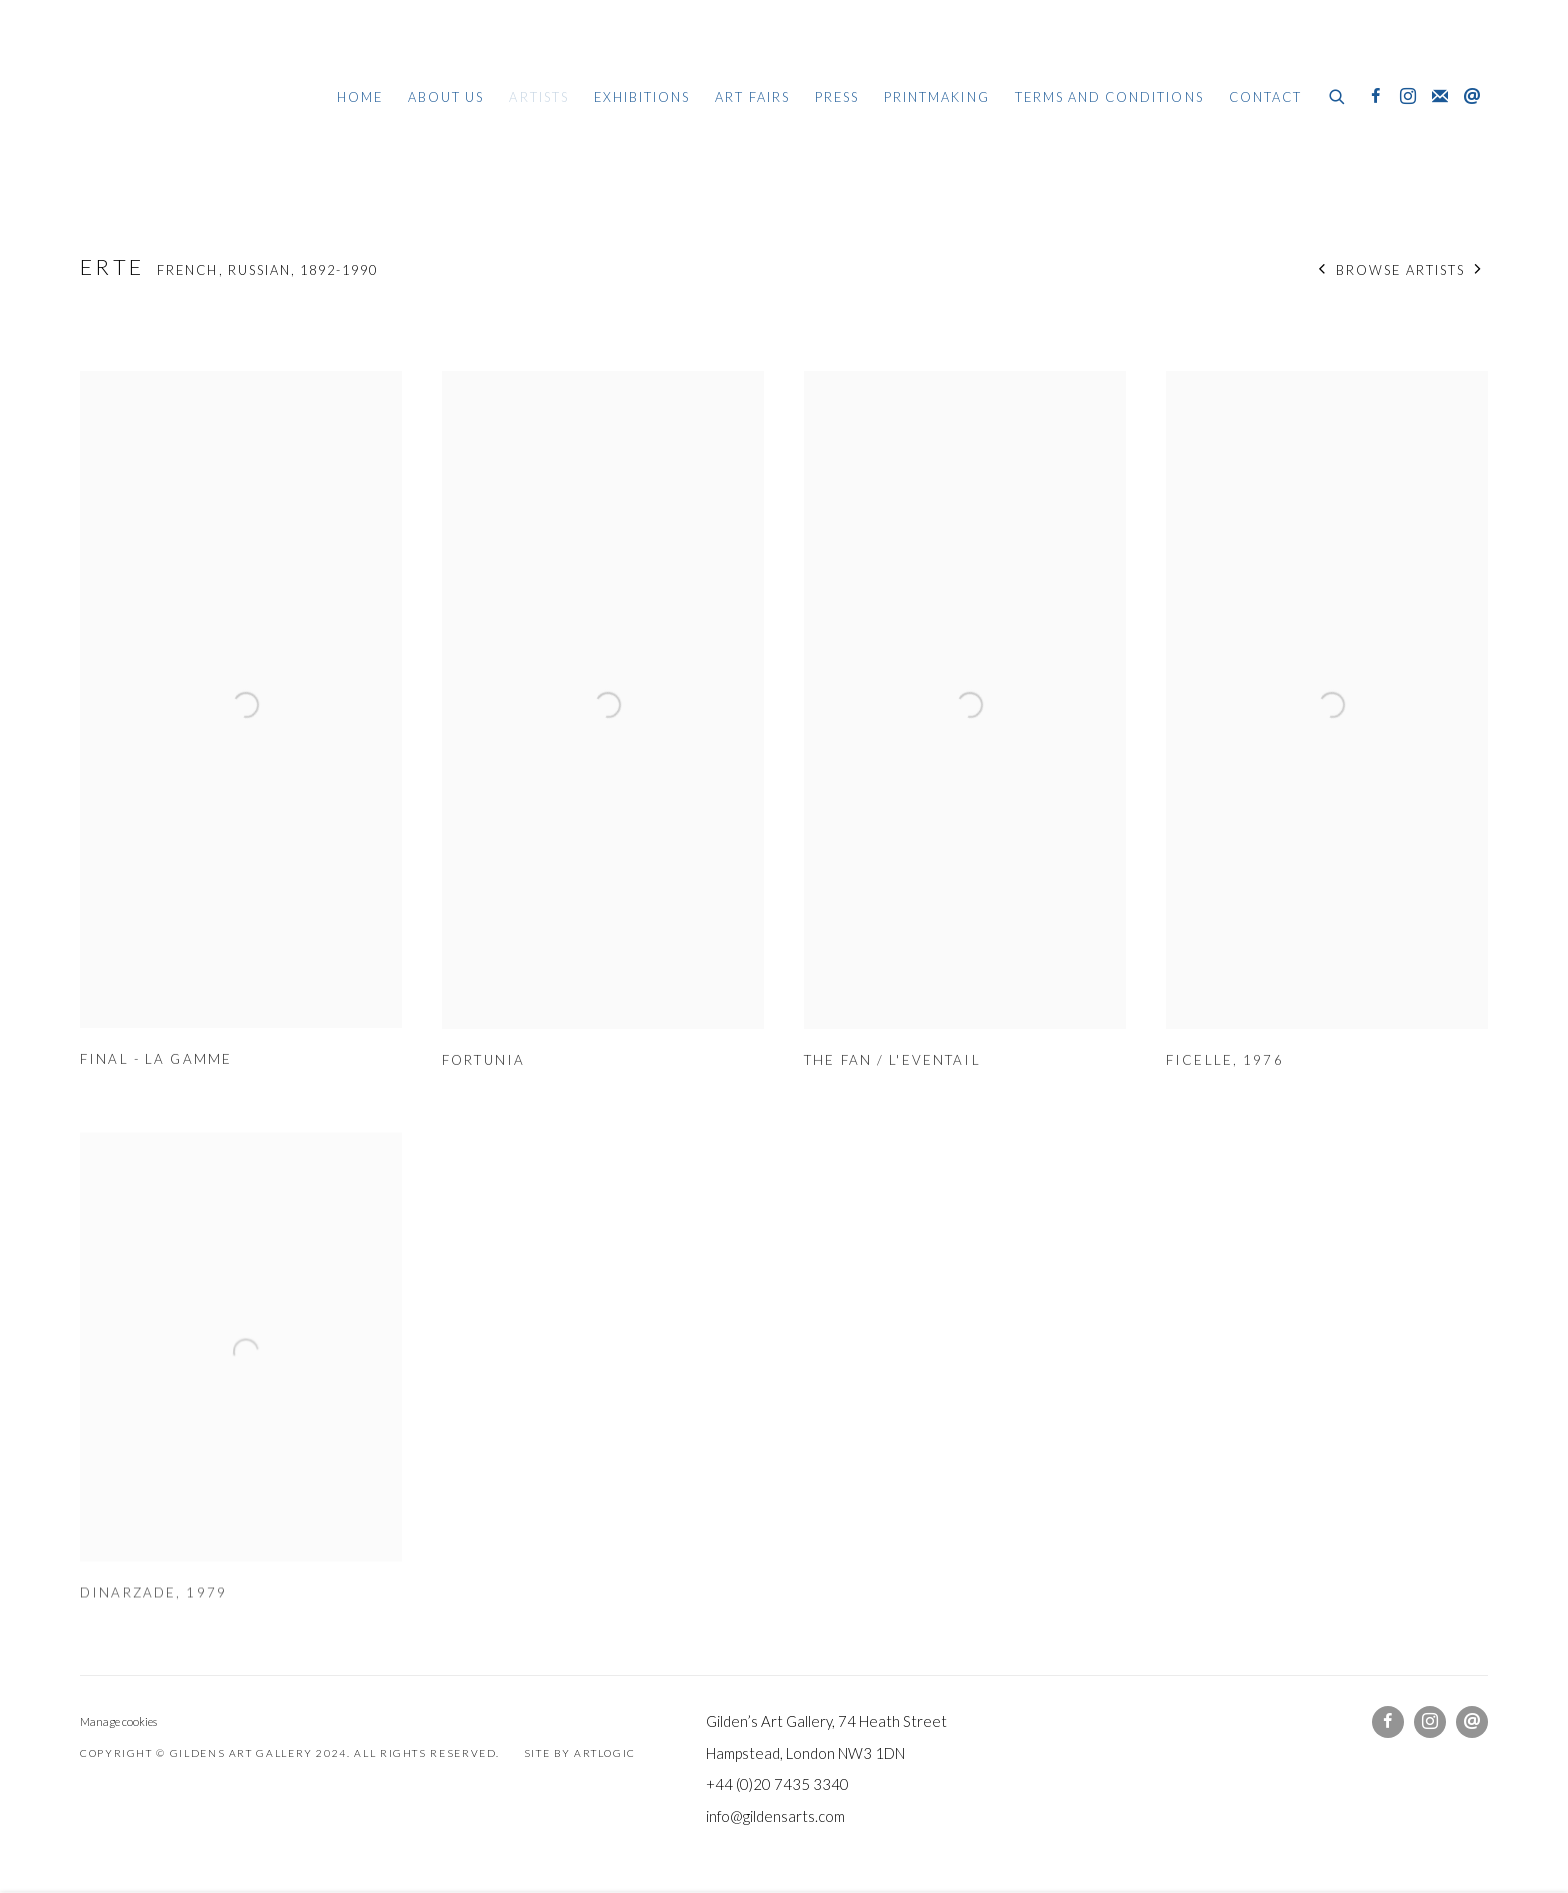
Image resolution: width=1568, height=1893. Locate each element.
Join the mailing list (1440, 97)
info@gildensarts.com (775, 1816)
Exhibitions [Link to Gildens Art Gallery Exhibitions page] (642, 97)
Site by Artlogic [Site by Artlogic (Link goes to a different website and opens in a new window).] (580, 1753)
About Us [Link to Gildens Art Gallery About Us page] (446, 97)
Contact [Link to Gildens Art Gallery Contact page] (1265, 97)
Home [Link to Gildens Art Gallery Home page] (360, 97)
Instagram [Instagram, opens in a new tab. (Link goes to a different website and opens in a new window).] (1408, 97)
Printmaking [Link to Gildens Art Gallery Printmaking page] (937, 97)
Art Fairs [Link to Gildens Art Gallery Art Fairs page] (752, 97)
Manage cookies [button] (118, 1721)
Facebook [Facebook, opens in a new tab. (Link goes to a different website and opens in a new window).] (1376, 97)
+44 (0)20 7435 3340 (777, 1784)
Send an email (1472, 97)
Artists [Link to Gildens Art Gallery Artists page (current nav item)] (538, 97)
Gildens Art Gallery (140, 97)
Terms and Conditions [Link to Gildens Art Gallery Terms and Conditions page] (1109, 97)
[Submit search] (1338, 94)
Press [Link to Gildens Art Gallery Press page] (837, 97)
